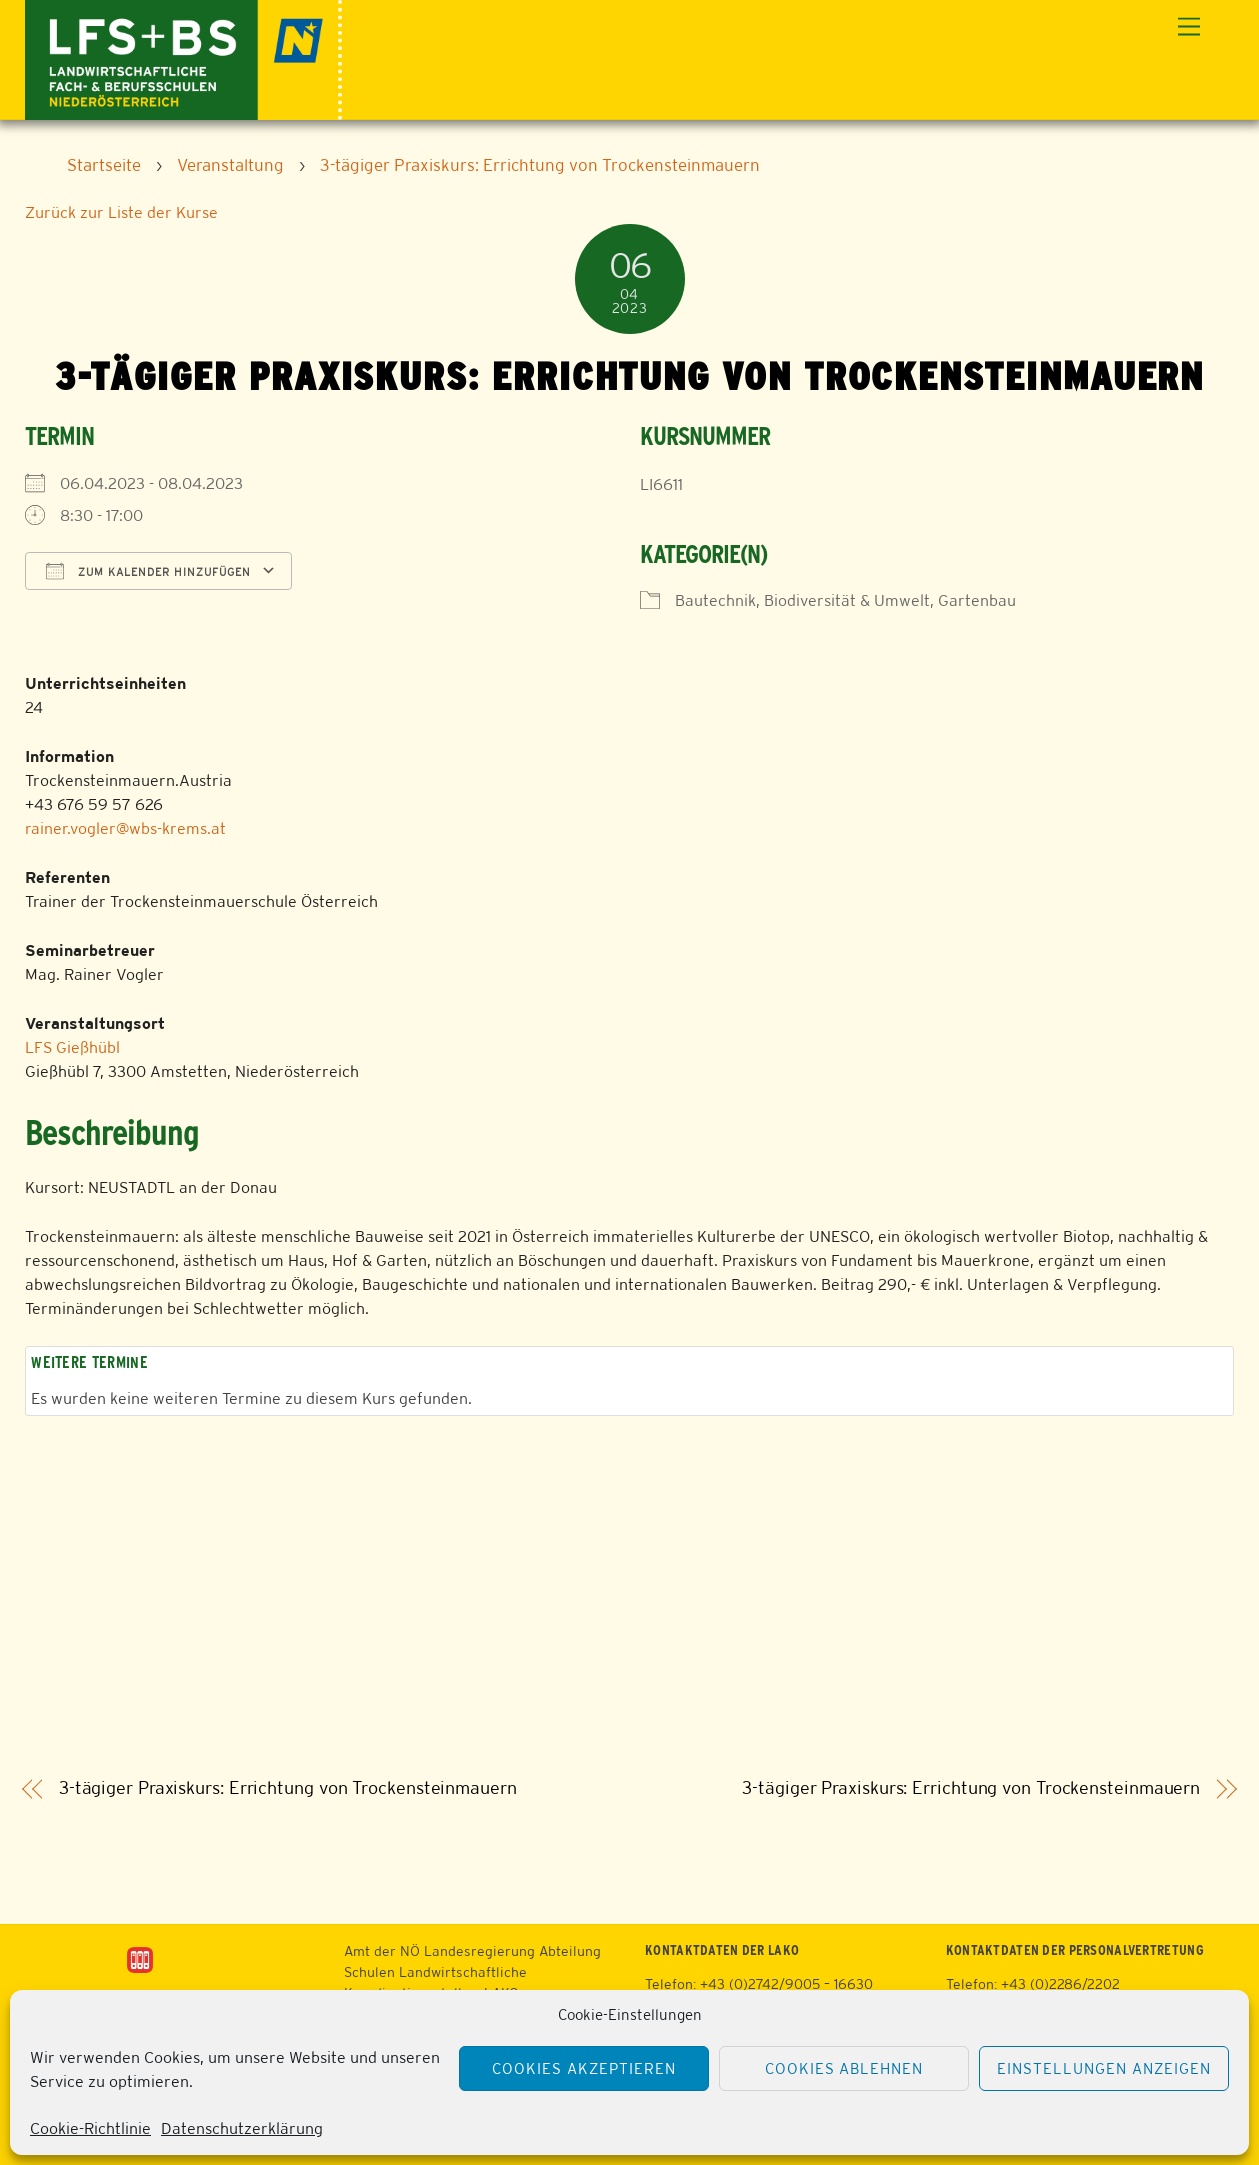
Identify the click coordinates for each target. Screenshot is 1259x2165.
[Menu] (1189, 27)
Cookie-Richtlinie (90, 2128)
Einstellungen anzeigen (1103, 2068)
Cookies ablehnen (844, 2068)
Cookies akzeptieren (584, 2068)
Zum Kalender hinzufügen (148, 571)
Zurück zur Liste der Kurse (121, 212)
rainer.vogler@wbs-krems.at (125, 828)
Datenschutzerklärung (242, 2128)
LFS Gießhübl (72, 1047)
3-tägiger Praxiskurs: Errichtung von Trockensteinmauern (288, 1788)
